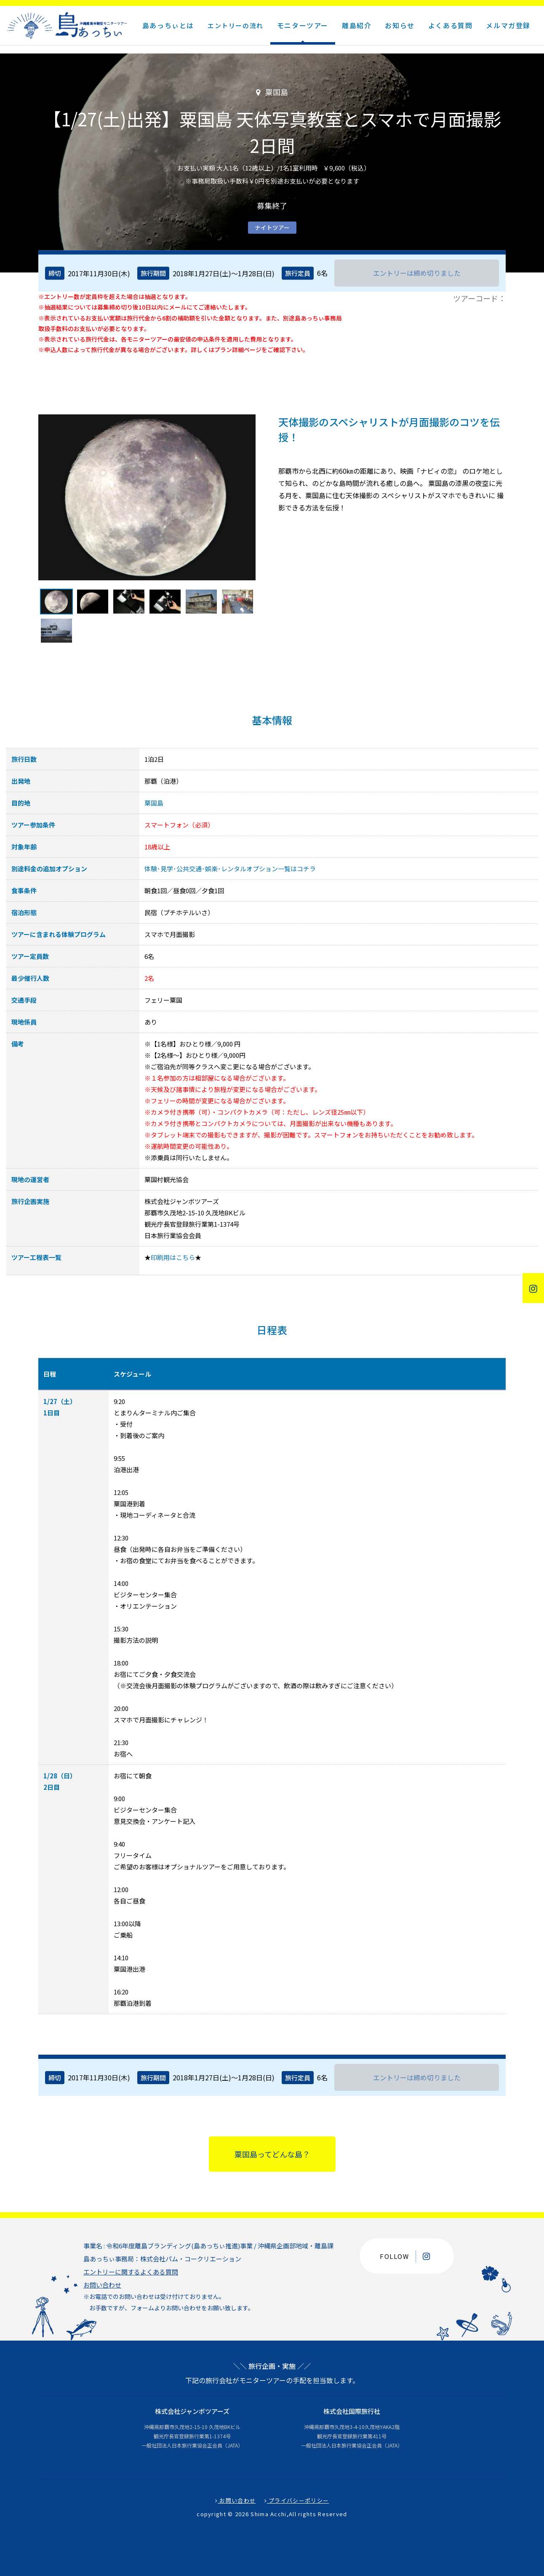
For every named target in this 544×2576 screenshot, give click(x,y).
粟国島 (153, 802)
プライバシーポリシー (296, 2500)
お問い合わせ (102, 2284)
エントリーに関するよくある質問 (130, 2271)
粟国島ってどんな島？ (272, 2154)
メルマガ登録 (508, 25)
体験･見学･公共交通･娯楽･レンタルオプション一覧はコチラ (230, 868)
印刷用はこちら (173, 1257)
